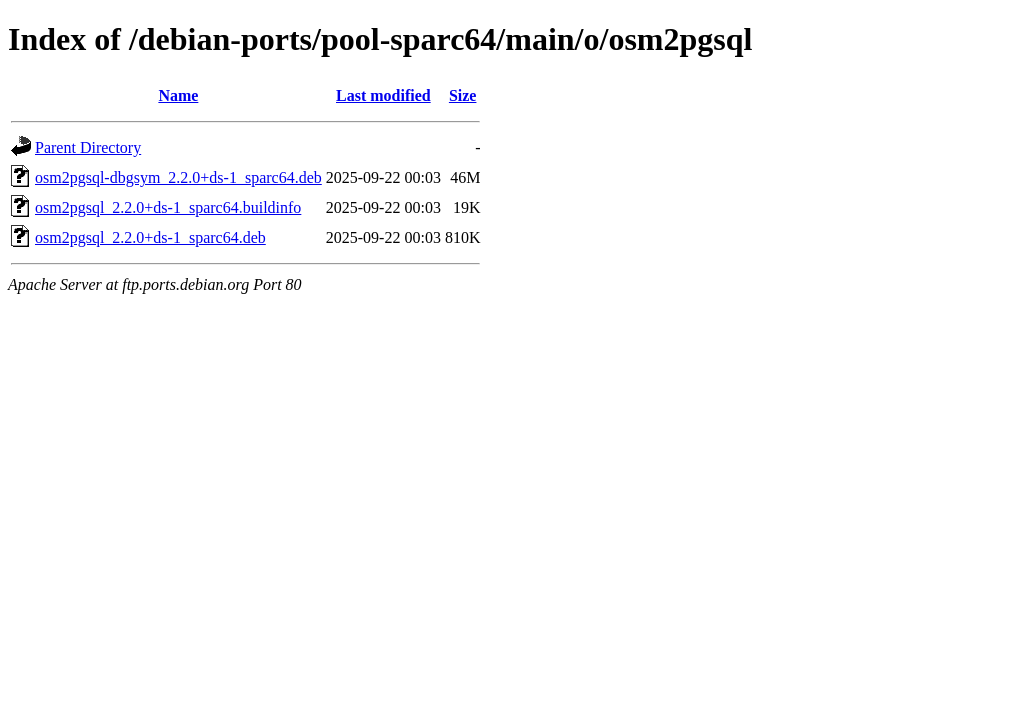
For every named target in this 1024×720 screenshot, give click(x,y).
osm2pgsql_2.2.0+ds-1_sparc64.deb (150, 237)
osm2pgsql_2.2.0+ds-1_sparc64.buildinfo (168, 207)
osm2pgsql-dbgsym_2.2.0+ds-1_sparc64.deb (178, 177)
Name (178, 95)
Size (463, 95)
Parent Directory (88, 147)
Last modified (383, 95)
